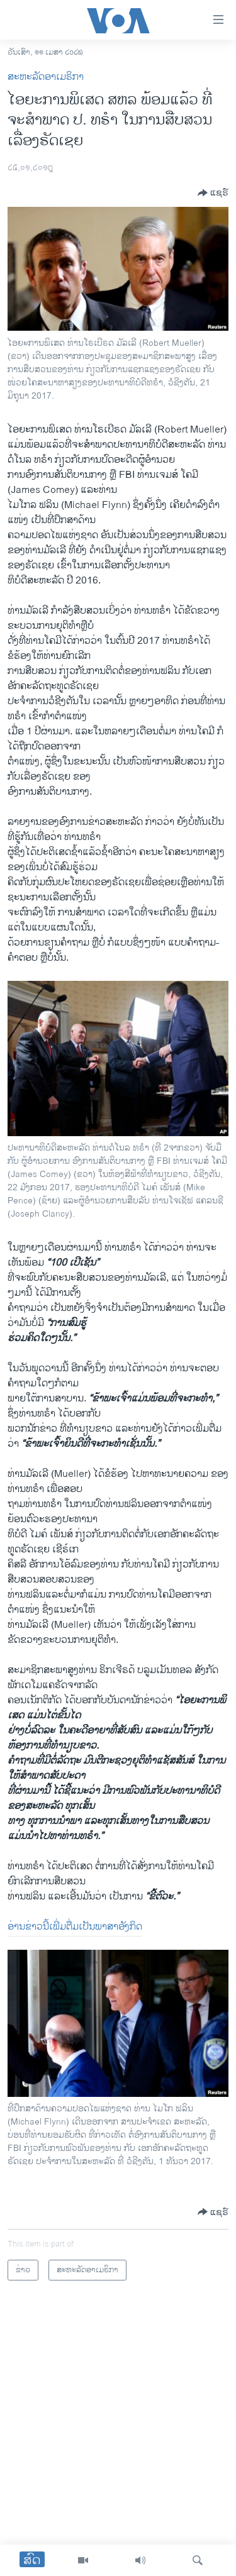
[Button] (213, 193)
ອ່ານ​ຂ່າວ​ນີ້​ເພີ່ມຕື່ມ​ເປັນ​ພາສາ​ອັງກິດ (75, 1926)
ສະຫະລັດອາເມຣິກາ (46, 77)
